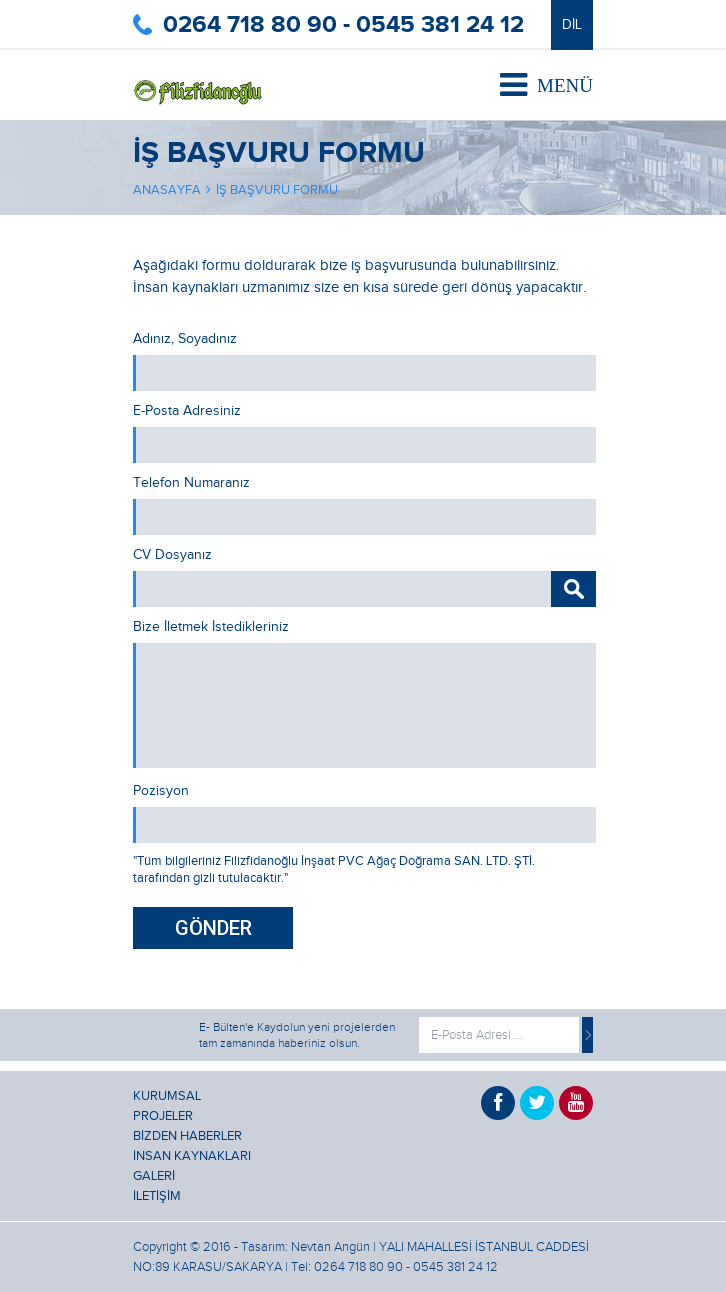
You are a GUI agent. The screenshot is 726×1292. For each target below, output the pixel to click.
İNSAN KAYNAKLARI (192, 1156)
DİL (572, 25)
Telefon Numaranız (191, 483)
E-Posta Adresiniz (187, 411)
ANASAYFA (167, 190)
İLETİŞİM (157, 1196)
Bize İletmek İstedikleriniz (211, 627)
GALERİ (154, 1176)
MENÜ (546, 85)
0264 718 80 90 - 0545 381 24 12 (343, 24)
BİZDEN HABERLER (187, 1136)
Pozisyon (161, 791)
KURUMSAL (167, 1096)
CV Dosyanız (172, 555)
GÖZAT (573, 589)
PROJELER (163, 1116)
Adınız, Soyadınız (185, 339)
